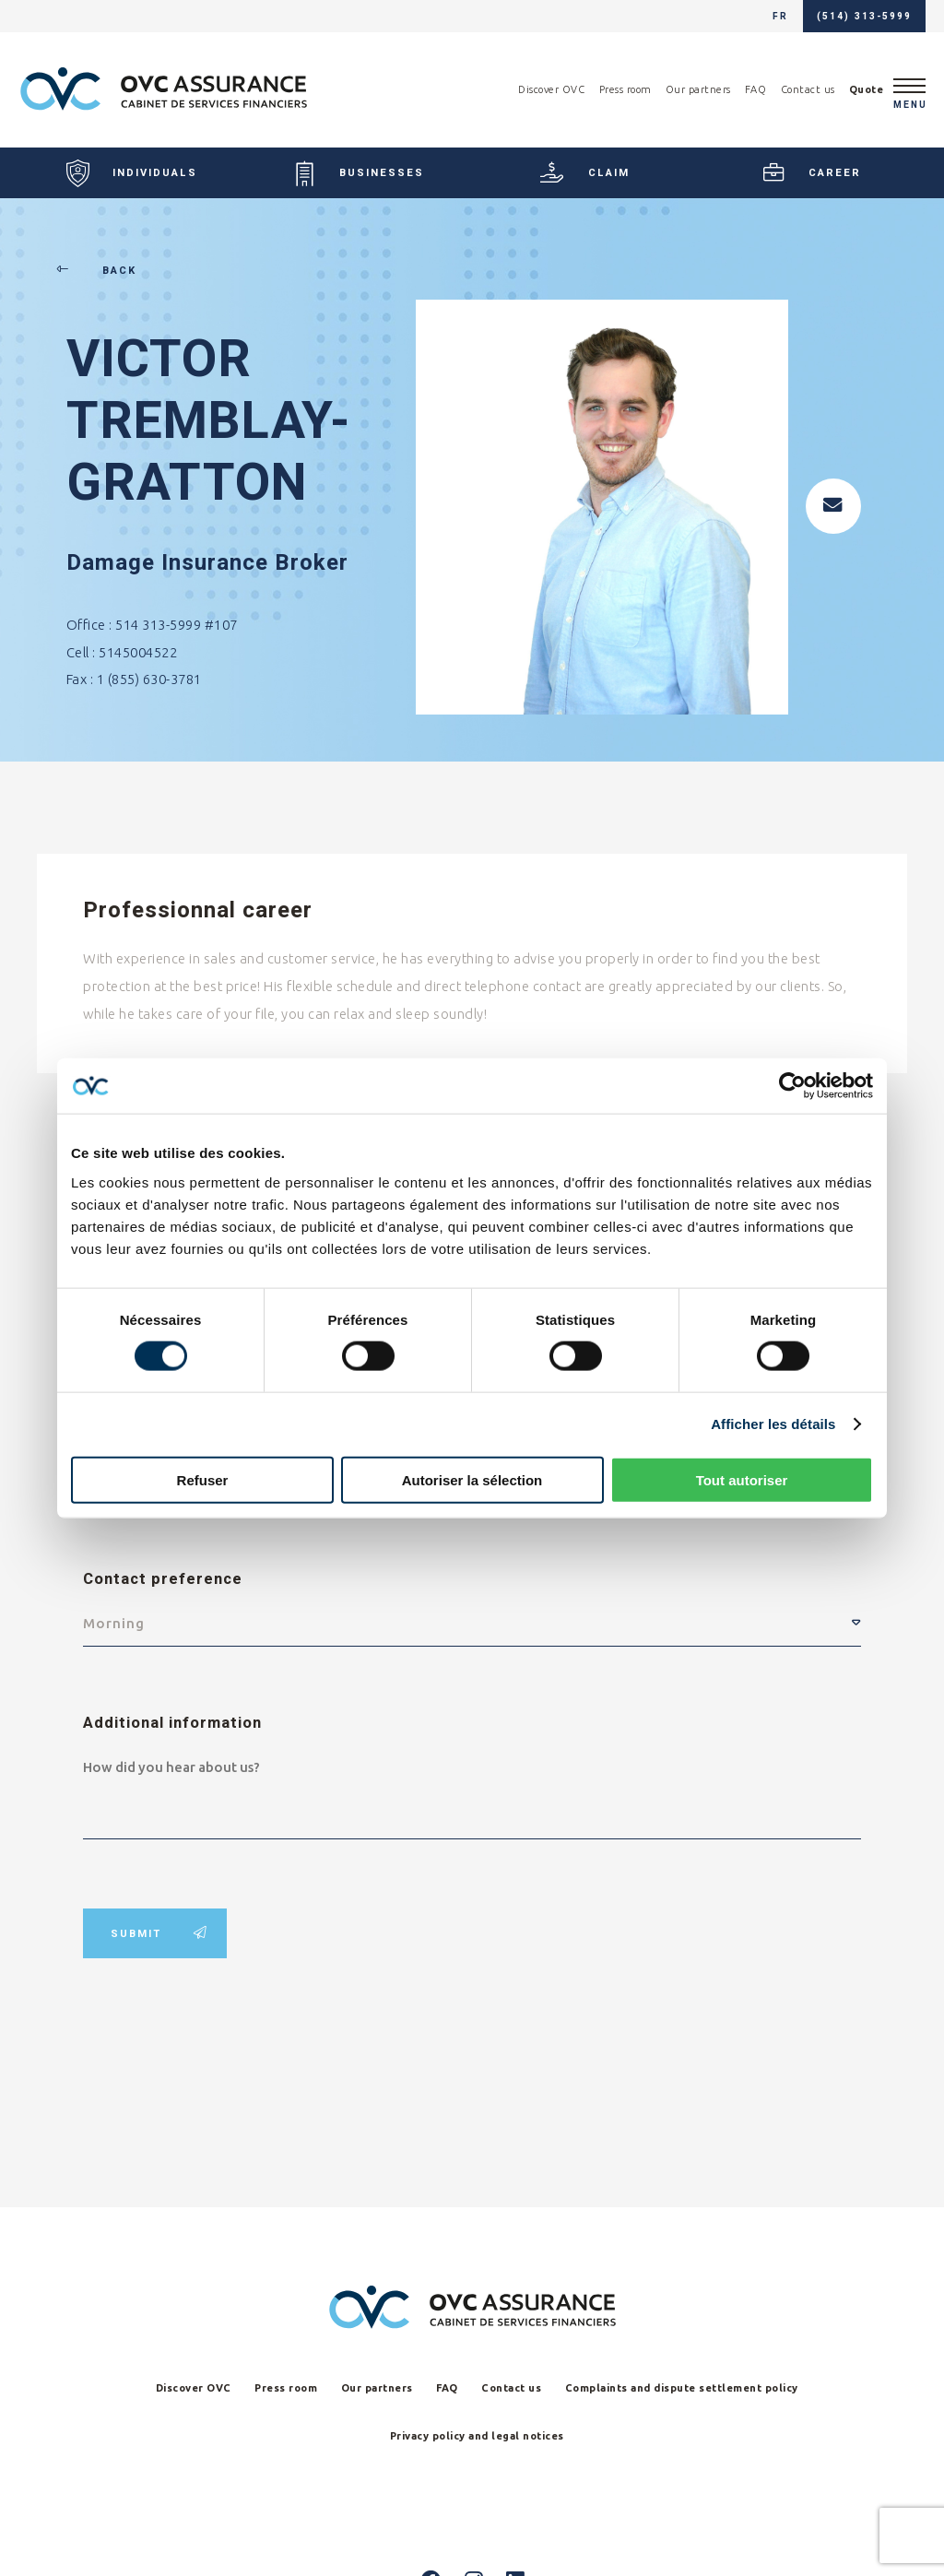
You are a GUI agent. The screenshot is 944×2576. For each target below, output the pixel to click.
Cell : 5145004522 (122, 652)
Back (101, 270)
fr (780, 16)
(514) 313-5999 (864, 16)
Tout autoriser (742, 1479)
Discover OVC (551, 89)
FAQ (756, 89)
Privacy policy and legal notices (477, 2435)
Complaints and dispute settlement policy (681, 2387)
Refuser (203, 1479)
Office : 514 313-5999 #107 (152, 624)
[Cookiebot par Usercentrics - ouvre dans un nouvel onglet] (792, 1086)
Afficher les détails (773, 1424)
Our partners (698, 89)
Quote (866, 89)
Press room (625, 89)
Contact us (808, 89)
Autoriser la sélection (472, 1479)
